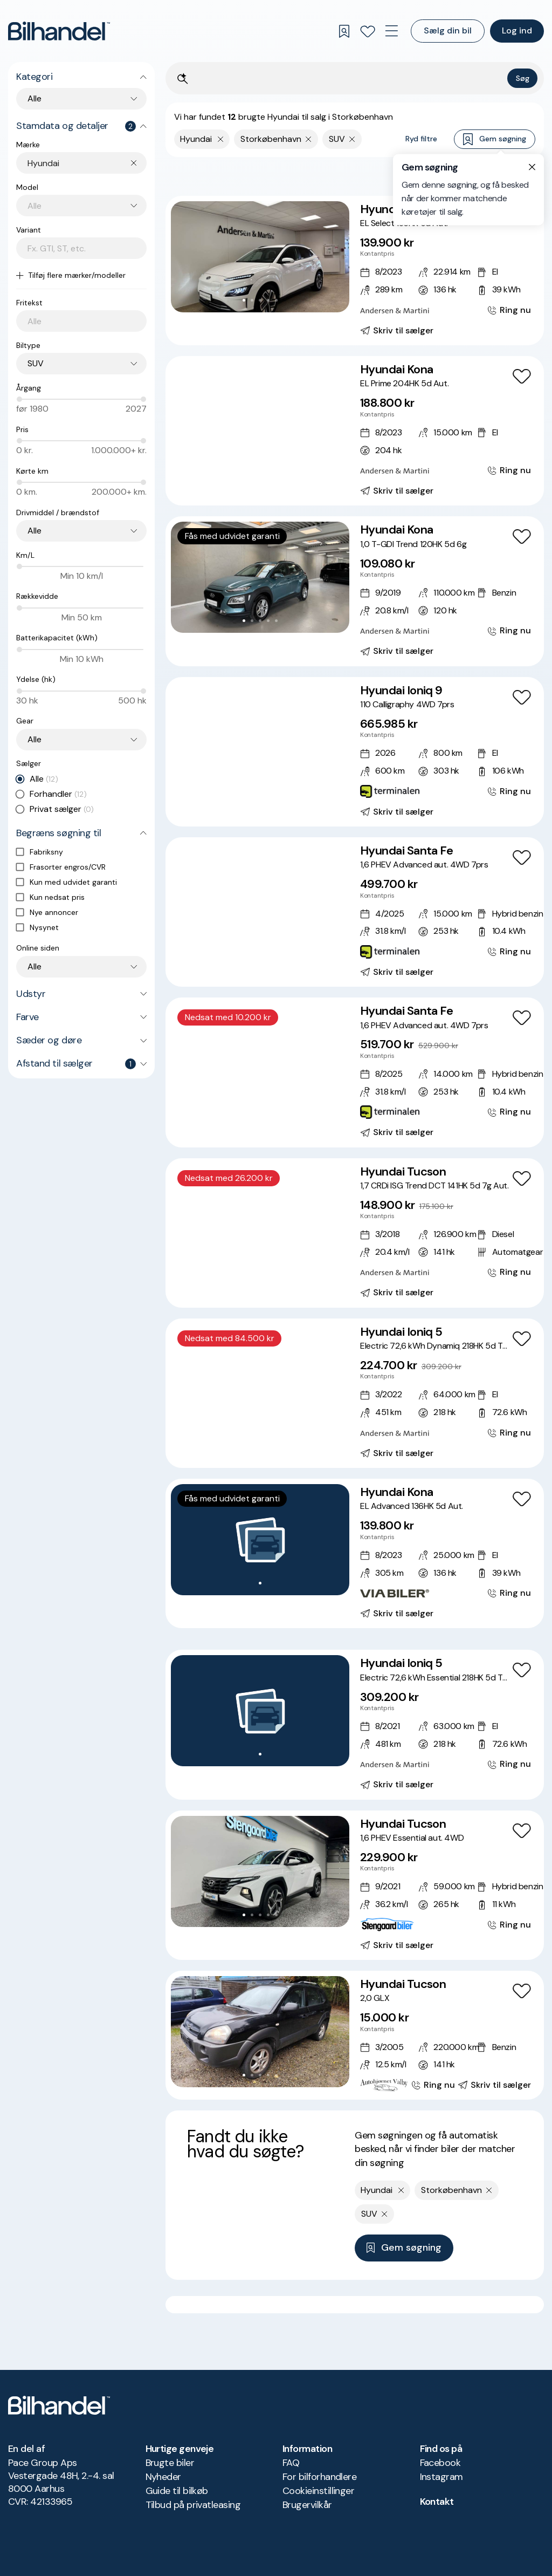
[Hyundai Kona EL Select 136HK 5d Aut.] (354, 270)
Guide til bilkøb (177, 2491)
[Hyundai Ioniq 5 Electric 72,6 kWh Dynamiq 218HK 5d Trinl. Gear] (354, 1393)
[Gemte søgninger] (344, 31)
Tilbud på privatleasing (193, 2505)
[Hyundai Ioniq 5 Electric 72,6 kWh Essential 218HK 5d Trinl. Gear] (354, 1724)
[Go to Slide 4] (268, 300)
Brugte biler (170, 2463)
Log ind (517, 30)
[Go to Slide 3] (260, 300)
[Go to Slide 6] (276, 460)
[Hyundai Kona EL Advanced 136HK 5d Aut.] (354, 1553)
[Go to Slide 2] (252, 300)
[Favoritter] (368, 31)
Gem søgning (494, 139)
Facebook (440, 2463)
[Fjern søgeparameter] (309, 139)
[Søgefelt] (347, 79)
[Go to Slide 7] (284, 460)
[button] (260, 256)
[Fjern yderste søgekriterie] (221, 139)
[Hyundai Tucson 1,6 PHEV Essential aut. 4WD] (354, 1885)
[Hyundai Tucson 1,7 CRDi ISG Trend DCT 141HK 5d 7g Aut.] (354, 1233)
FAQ (290, 2463)
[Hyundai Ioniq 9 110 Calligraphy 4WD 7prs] (354, 751)
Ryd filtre (421, 139)
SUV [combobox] (35, 363)
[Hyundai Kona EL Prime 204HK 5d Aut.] (354, 430)
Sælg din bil (448, 30)
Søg (522, 78)
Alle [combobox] (34, 98)
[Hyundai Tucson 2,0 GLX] (354, 2035)
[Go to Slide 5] (276, 300)
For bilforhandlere (319, 2477)
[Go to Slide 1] (244, 300)
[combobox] (87, 163)
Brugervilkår (307, 2505)
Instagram (441, 2477)
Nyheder (163, 2477)
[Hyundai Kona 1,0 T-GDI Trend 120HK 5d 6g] (354, 591)
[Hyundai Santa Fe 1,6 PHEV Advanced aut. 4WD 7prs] (354, 912)
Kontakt (437, 2501)
